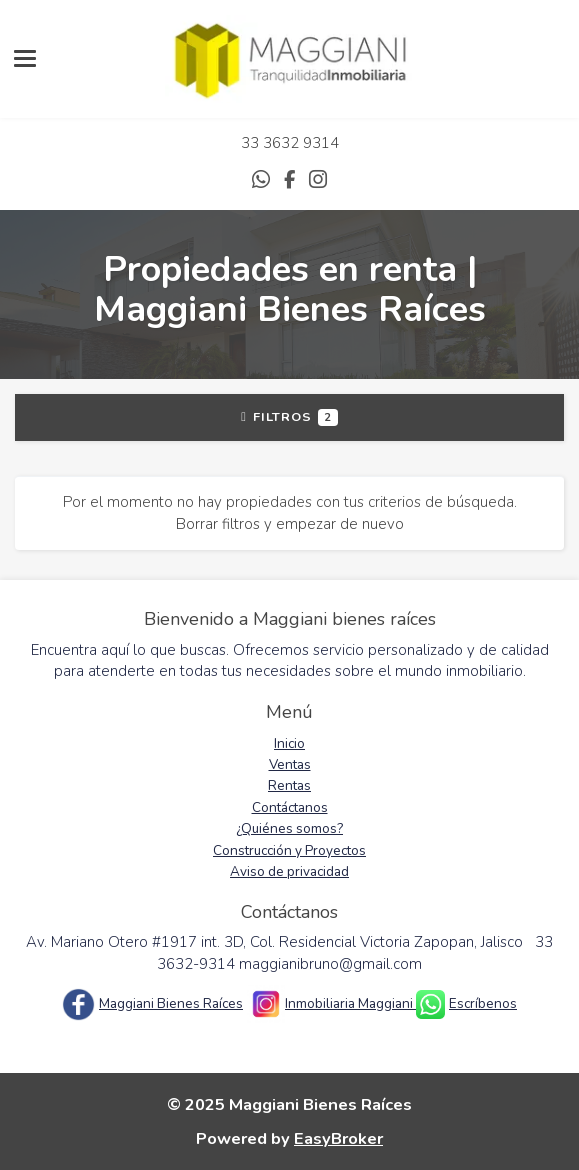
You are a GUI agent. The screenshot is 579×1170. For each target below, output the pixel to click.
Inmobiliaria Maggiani (350, 1003)
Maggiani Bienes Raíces (171, 1003)
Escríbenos (483, 1003)
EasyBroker (338, 1138)
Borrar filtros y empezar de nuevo (290, 524)
